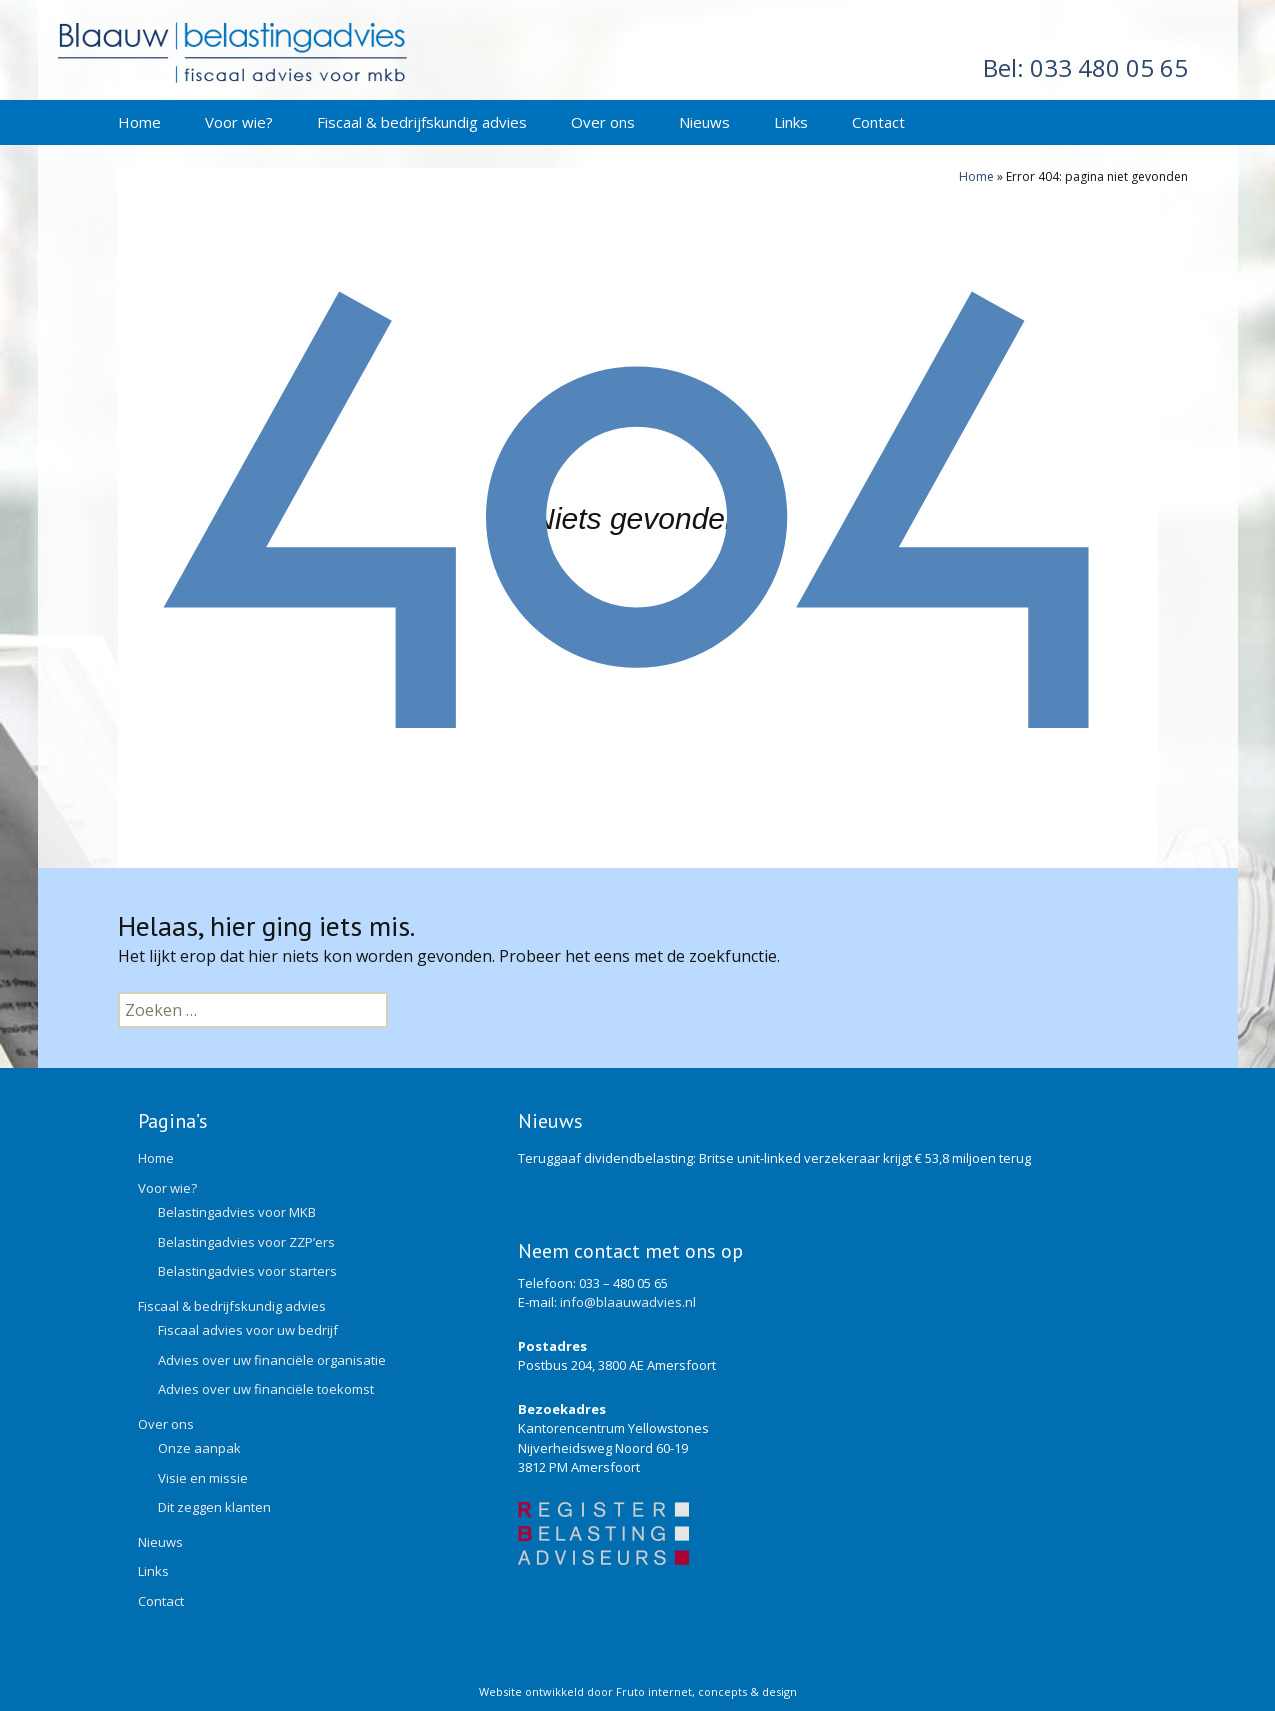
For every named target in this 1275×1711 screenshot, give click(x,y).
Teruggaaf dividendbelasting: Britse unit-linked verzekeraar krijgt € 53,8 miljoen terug (774, 1158)
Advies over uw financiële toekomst (266, 1389)
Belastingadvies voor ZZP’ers (246, 1242)
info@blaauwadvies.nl (628, 1302)
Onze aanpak (199, 1448)
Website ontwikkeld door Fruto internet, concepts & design (638, 1691)
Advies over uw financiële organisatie (272, 1360)
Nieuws (704, 122)
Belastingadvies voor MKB (237, 1212)
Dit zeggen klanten (214, 1507)
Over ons (603, 122)
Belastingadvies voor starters (247, 1271)
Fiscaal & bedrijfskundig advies (422, 122)
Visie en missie (203, 1478)
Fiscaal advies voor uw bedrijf (248, 1330)
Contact (878, 122)
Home (139, 122)
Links (791, 122)
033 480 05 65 (1085, 67)
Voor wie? (239, 122)
